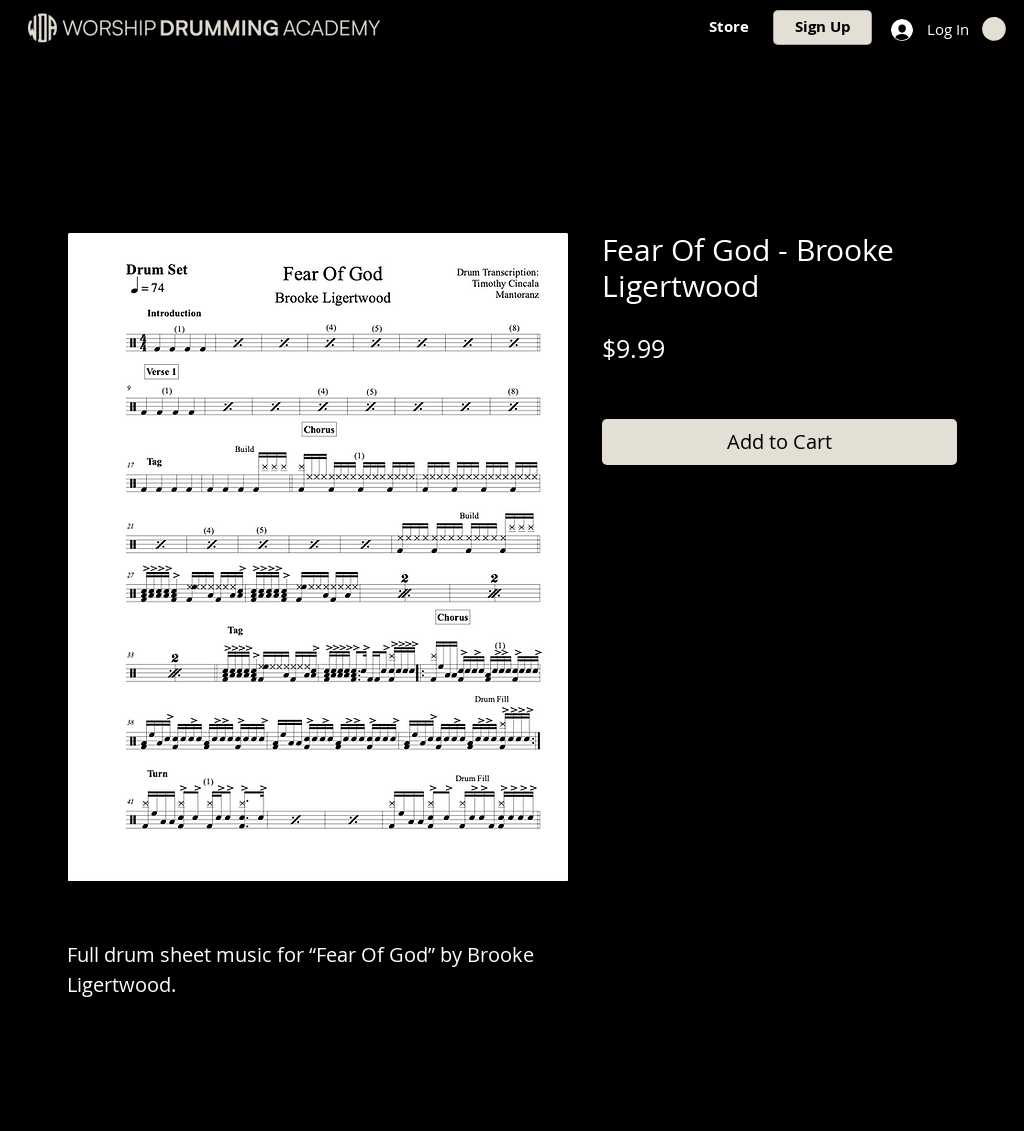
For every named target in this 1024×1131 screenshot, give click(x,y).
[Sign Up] (822, 27)
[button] (994, 29)
